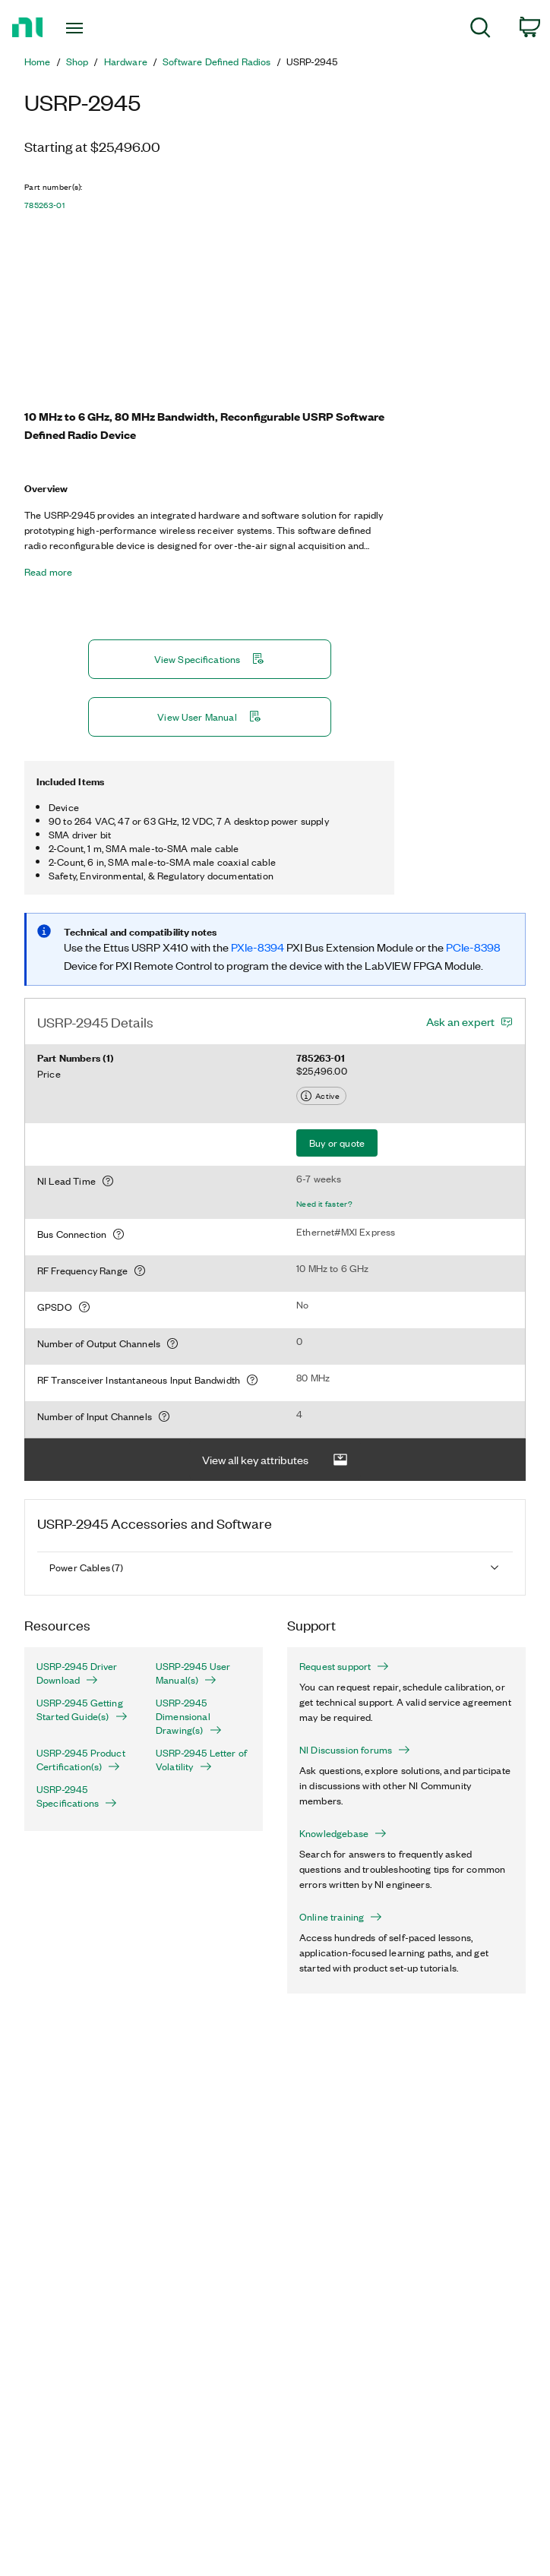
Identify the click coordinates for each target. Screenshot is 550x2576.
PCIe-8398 (473, 947)
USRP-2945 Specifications (76, 1796)
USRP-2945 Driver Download (77, 1673)
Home (37, 61)
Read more (48, 572)
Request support (344, 1666)
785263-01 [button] (44, 205)
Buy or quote (337, 1142)
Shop (77, 61)
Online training (340, 1917)
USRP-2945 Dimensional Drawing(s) (189, 1716)
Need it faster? (324, 1204)
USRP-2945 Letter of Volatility (201, 1759)
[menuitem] (480, 30)
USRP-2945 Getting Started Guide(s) (82, 1709)
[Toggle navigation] (89, 28)
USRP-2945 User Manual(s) (193, 1673)
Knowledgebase (343, 1833)
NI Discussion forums (354, 1750)
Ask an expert (460, 1021)
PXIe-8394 (258, 947)
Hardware (125, 61)
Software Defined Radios (217, 61)
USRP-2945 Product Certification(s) (80, 1759)
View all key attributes (275, 1460)
